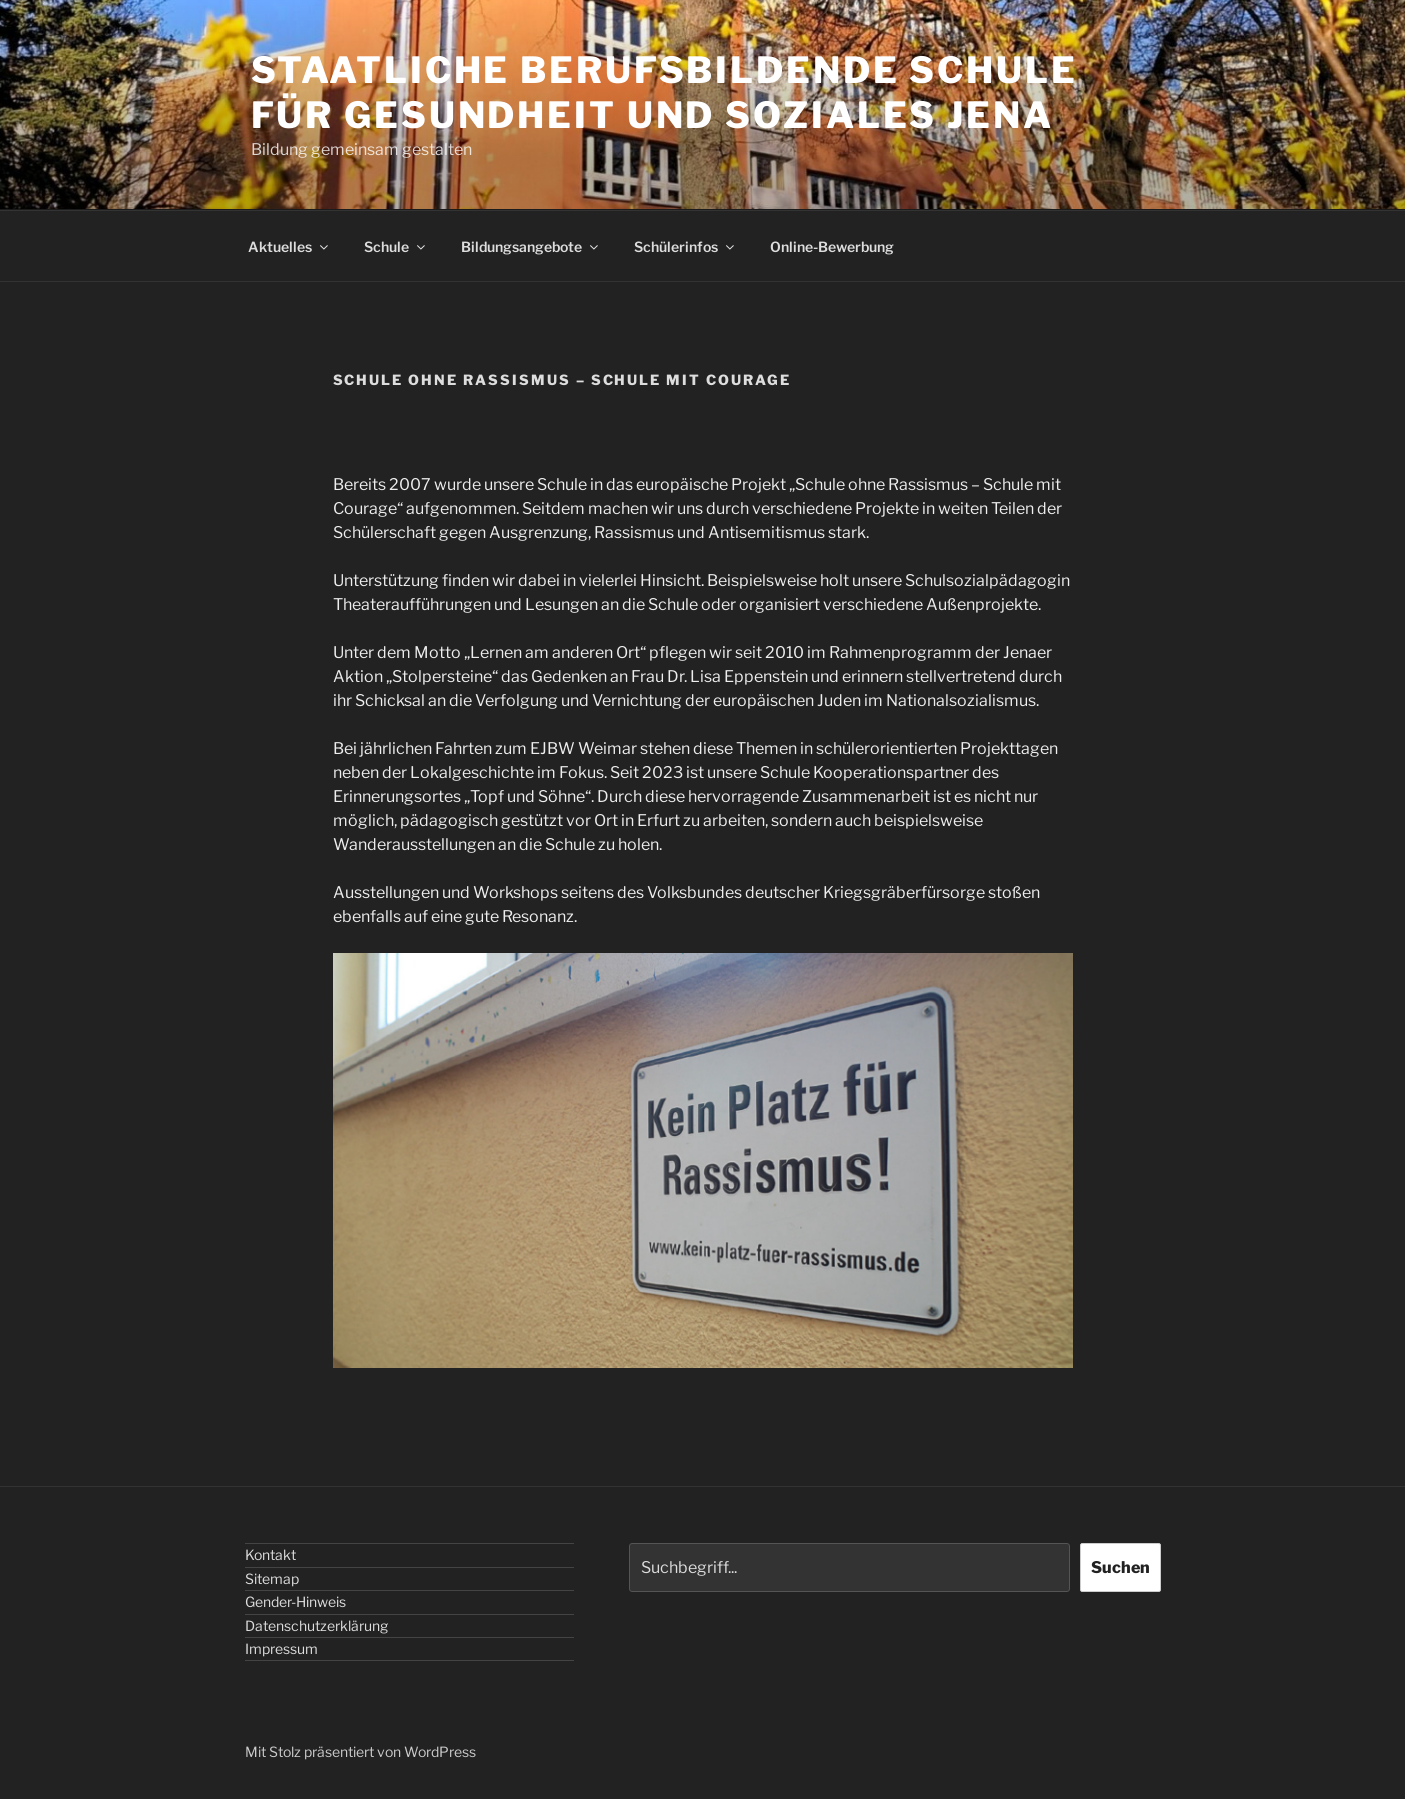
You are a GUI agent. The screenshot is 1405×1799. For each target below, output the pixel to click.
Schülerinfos (685, 246)
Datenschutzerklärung (316, 1625)
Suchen (1120, 1567)
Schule (396, 246)
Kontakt (270, 1554)
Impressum (281, 1648)
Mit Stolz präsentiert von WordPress (360, 1751)
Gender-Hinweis (295, 1601)
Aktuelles (289, 246)
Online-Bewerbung (832, 246)
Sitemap (272, 1578)
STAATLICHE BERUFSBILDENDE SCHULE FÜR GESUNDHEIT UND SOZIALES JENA (664, 92)
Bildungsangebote (531, 246)
